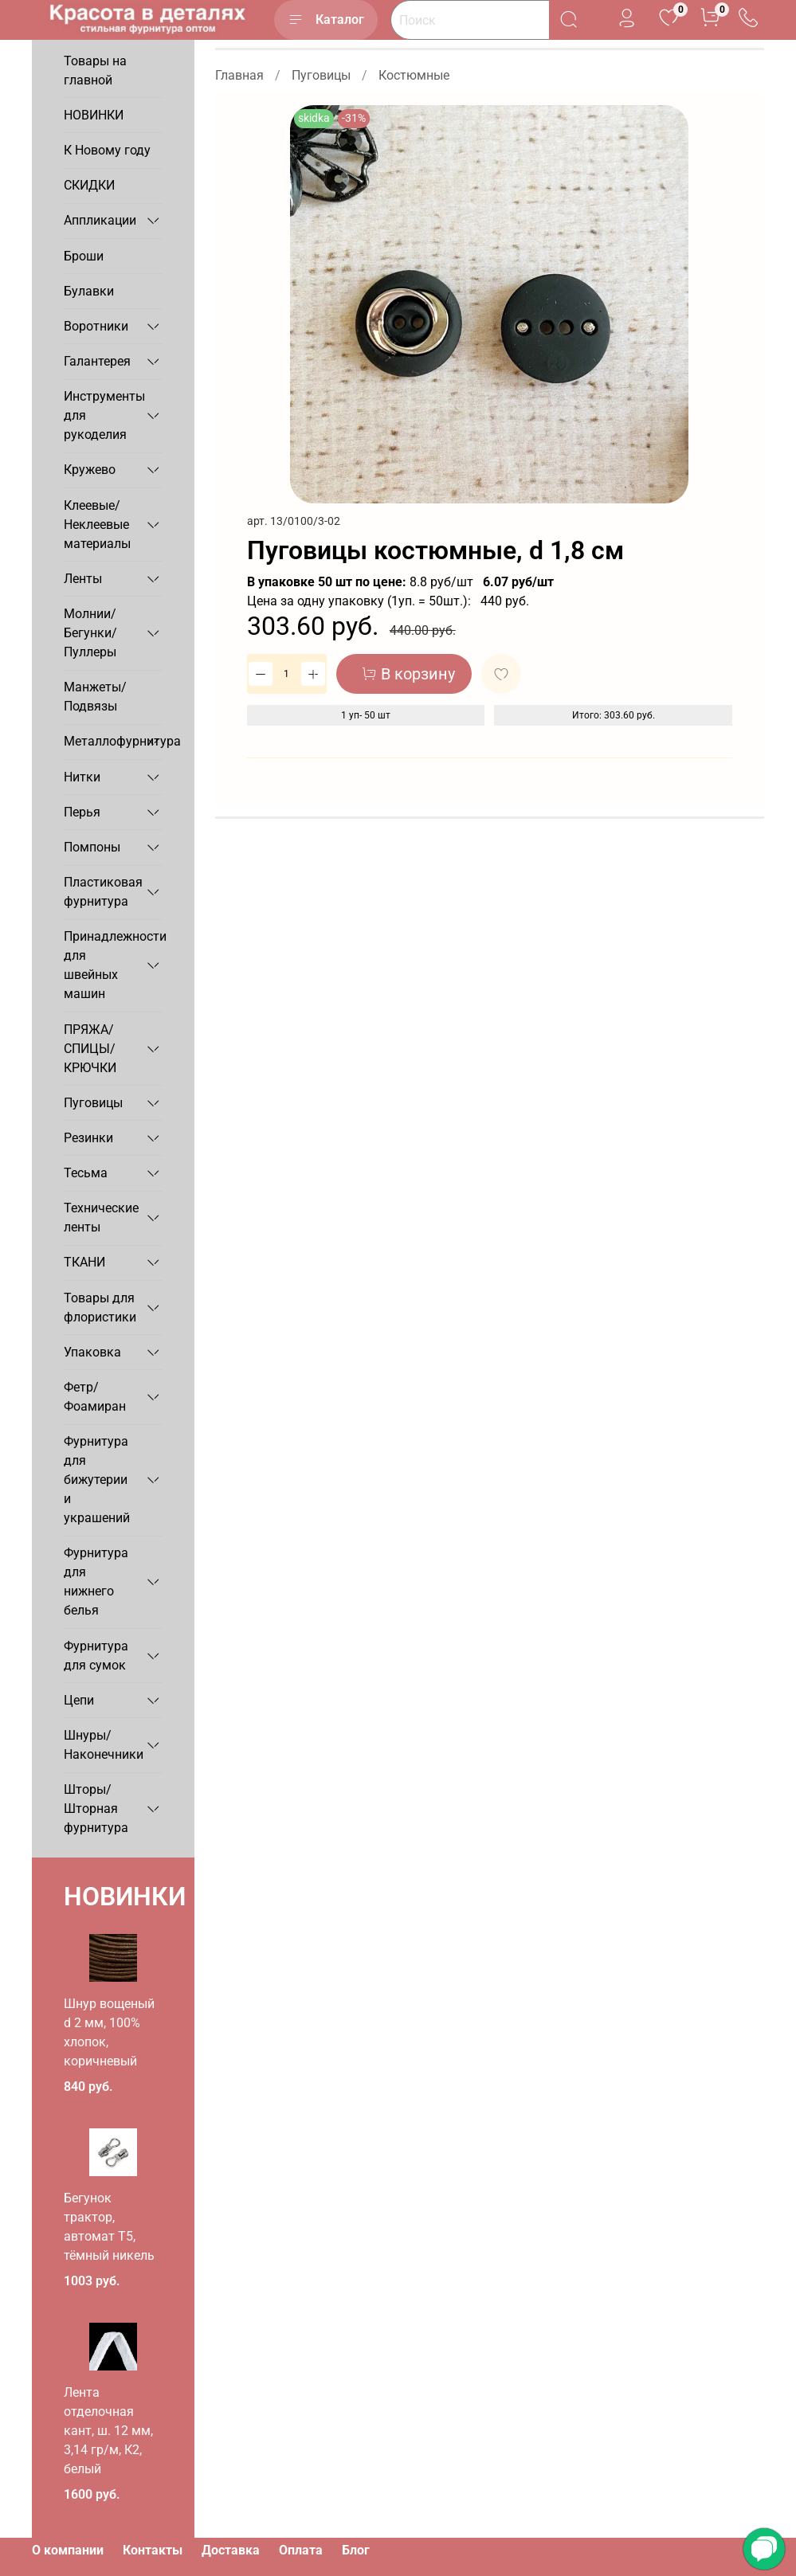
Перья (82, 812)
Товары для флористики (100, 1307)
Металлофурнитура (100, 741)
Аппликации (100, 220)
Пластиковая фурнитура (100, 892)
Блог (356, 2550)
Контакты (152, 2550)
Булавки (89, 291)
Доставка (231, 2550)
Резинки (88, 1137)
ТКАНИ (84, 1262)
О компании (68, 2550)
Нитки (82, 777)
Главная (239, 75)
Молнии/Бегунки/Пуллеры (90, 633)
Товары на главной (95, 70)
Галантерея (97, 361)
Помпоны (92, 847)
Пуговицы (321, 75)
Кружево (90, 469)
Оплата (301, 2550)
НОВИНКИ (94, 115)
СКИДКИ (89, 185)
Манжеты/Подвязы (95, 696)
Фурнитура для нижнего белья (96, 1581)
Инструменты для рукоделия (100, 415)
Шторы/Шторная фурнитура (96, 1808)
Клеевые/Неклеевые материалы (97, 524)
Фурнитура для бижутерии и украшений (97, 1479)
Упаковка (92, 1352)
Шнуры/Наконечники (100, 1745)
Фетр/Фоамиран (95, 1397)
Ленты (83, 578)
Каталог (326, 20)
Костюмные (413, 75)
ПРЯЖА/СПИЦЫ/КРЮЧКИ (90, 1048)
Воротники (96, 326)
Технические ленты (100, 1217)
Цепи (79, 1700)
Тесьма (86, 1172)
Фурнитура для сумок (96, 1655)
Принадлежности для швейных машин (100, 965)
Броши (84, 256)
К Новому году (107, 150)
